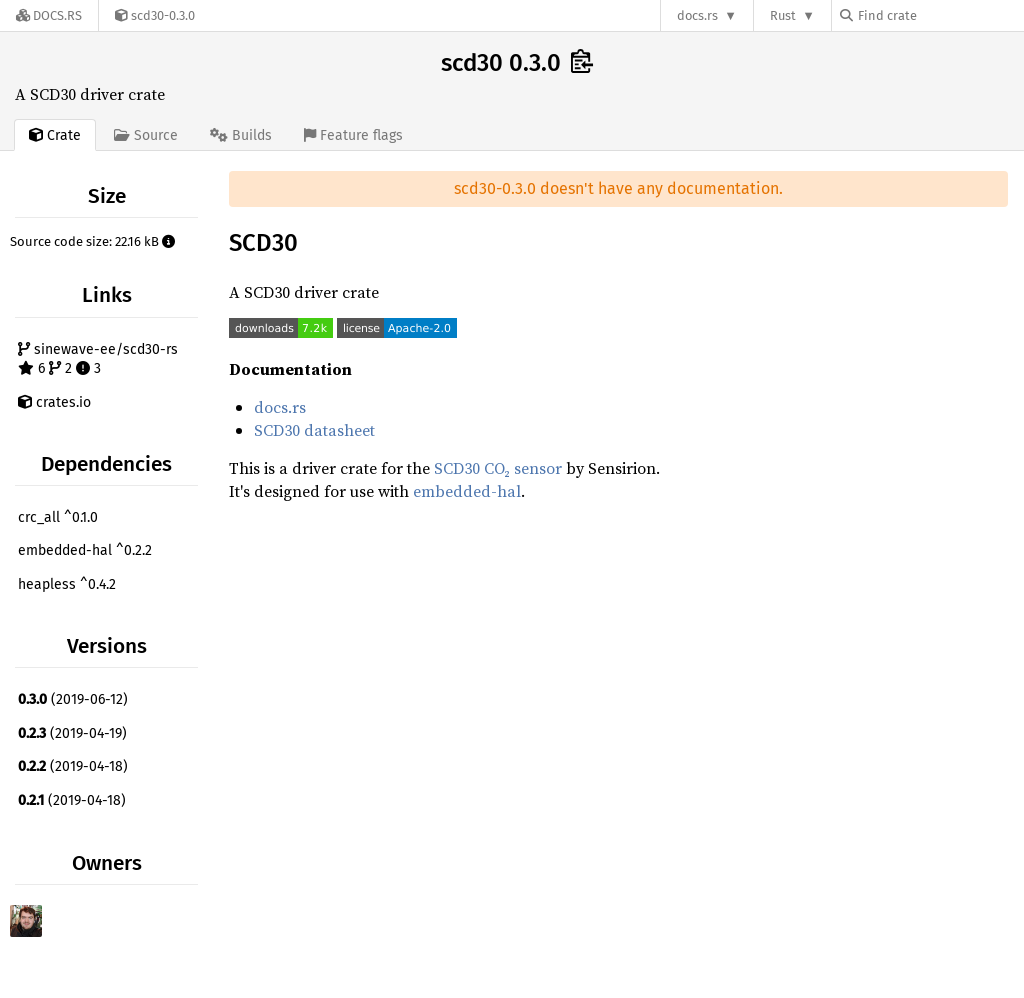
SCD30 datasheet (314, 430)
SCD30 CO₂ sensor (498, 468)
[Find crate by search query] (940, 15)
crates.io (54, 402)
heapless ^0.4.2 (67, 584)
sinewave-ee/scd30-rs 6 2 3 (98, 359)
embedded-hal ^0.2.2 (85, 550)
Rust (783, 15)
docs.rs (697, 15)
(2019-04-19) (72, 733)
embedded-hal (467, 491)
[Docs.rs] (49, 15)
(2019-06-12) (73, 699)
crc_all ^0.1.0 (58, 517)
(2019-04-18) (73, 766)
